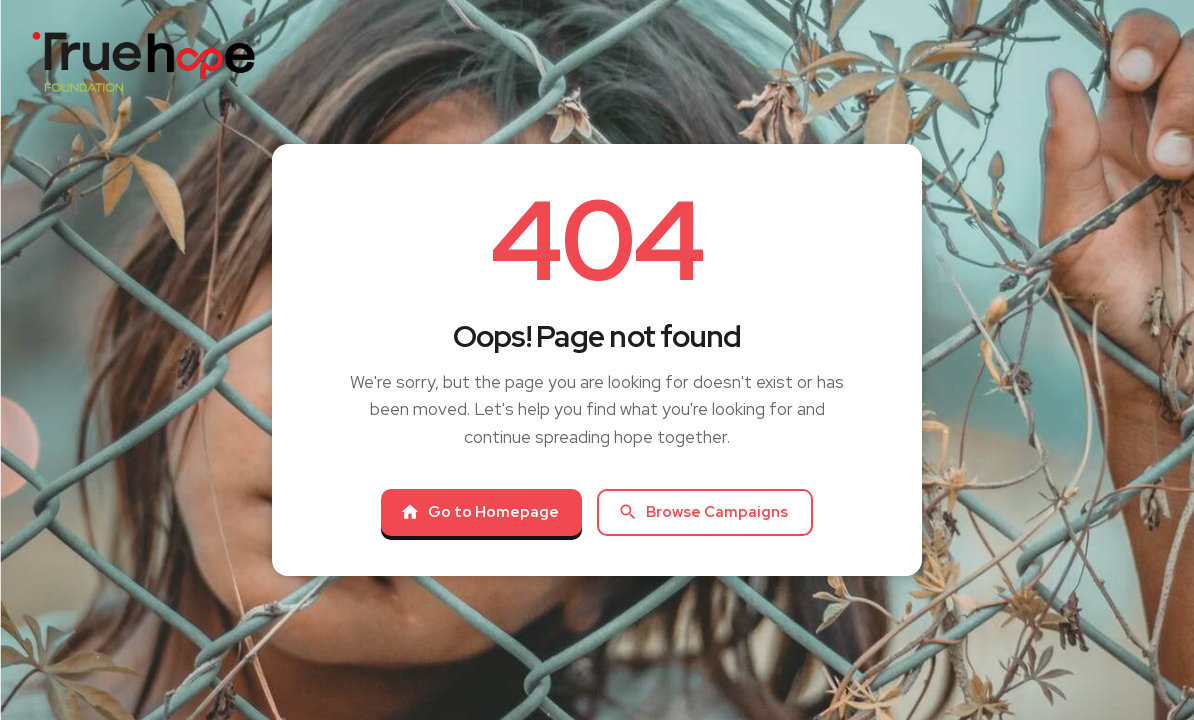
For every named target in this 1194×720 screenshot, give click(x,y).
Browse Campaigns (703, 512)
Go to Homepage (479, 512)
